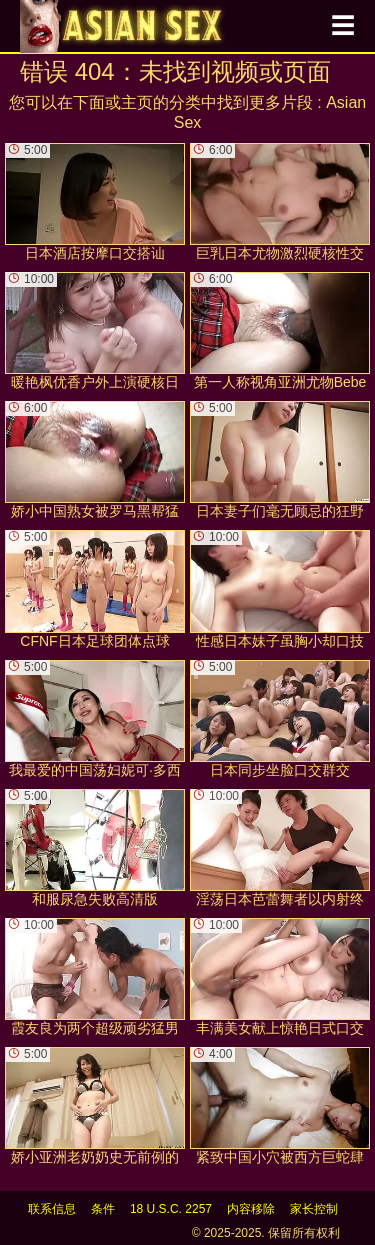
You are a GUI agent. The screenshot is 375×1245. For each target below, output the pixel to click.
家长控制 (314, 1209)
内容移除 (251, 1209)
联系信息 (52, 1209)
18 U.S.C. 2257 (171, 1209)
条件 (103, 1209)
